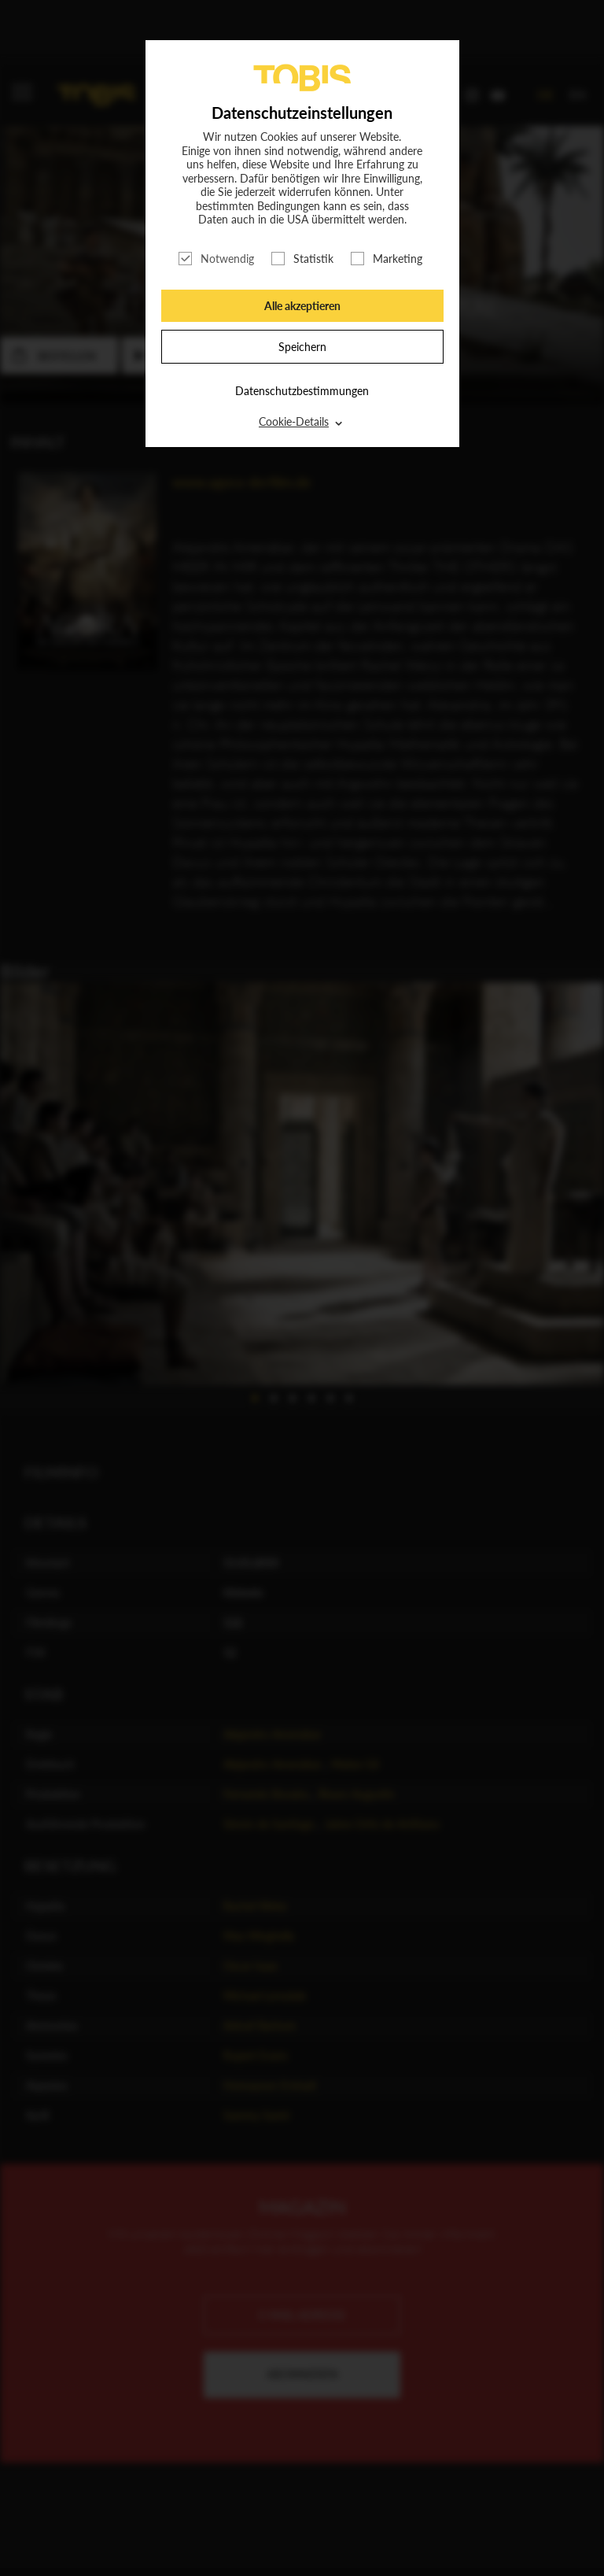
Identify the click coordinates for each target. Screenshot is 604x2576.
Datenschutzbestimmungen (302, 390)
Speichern (302, 346)
